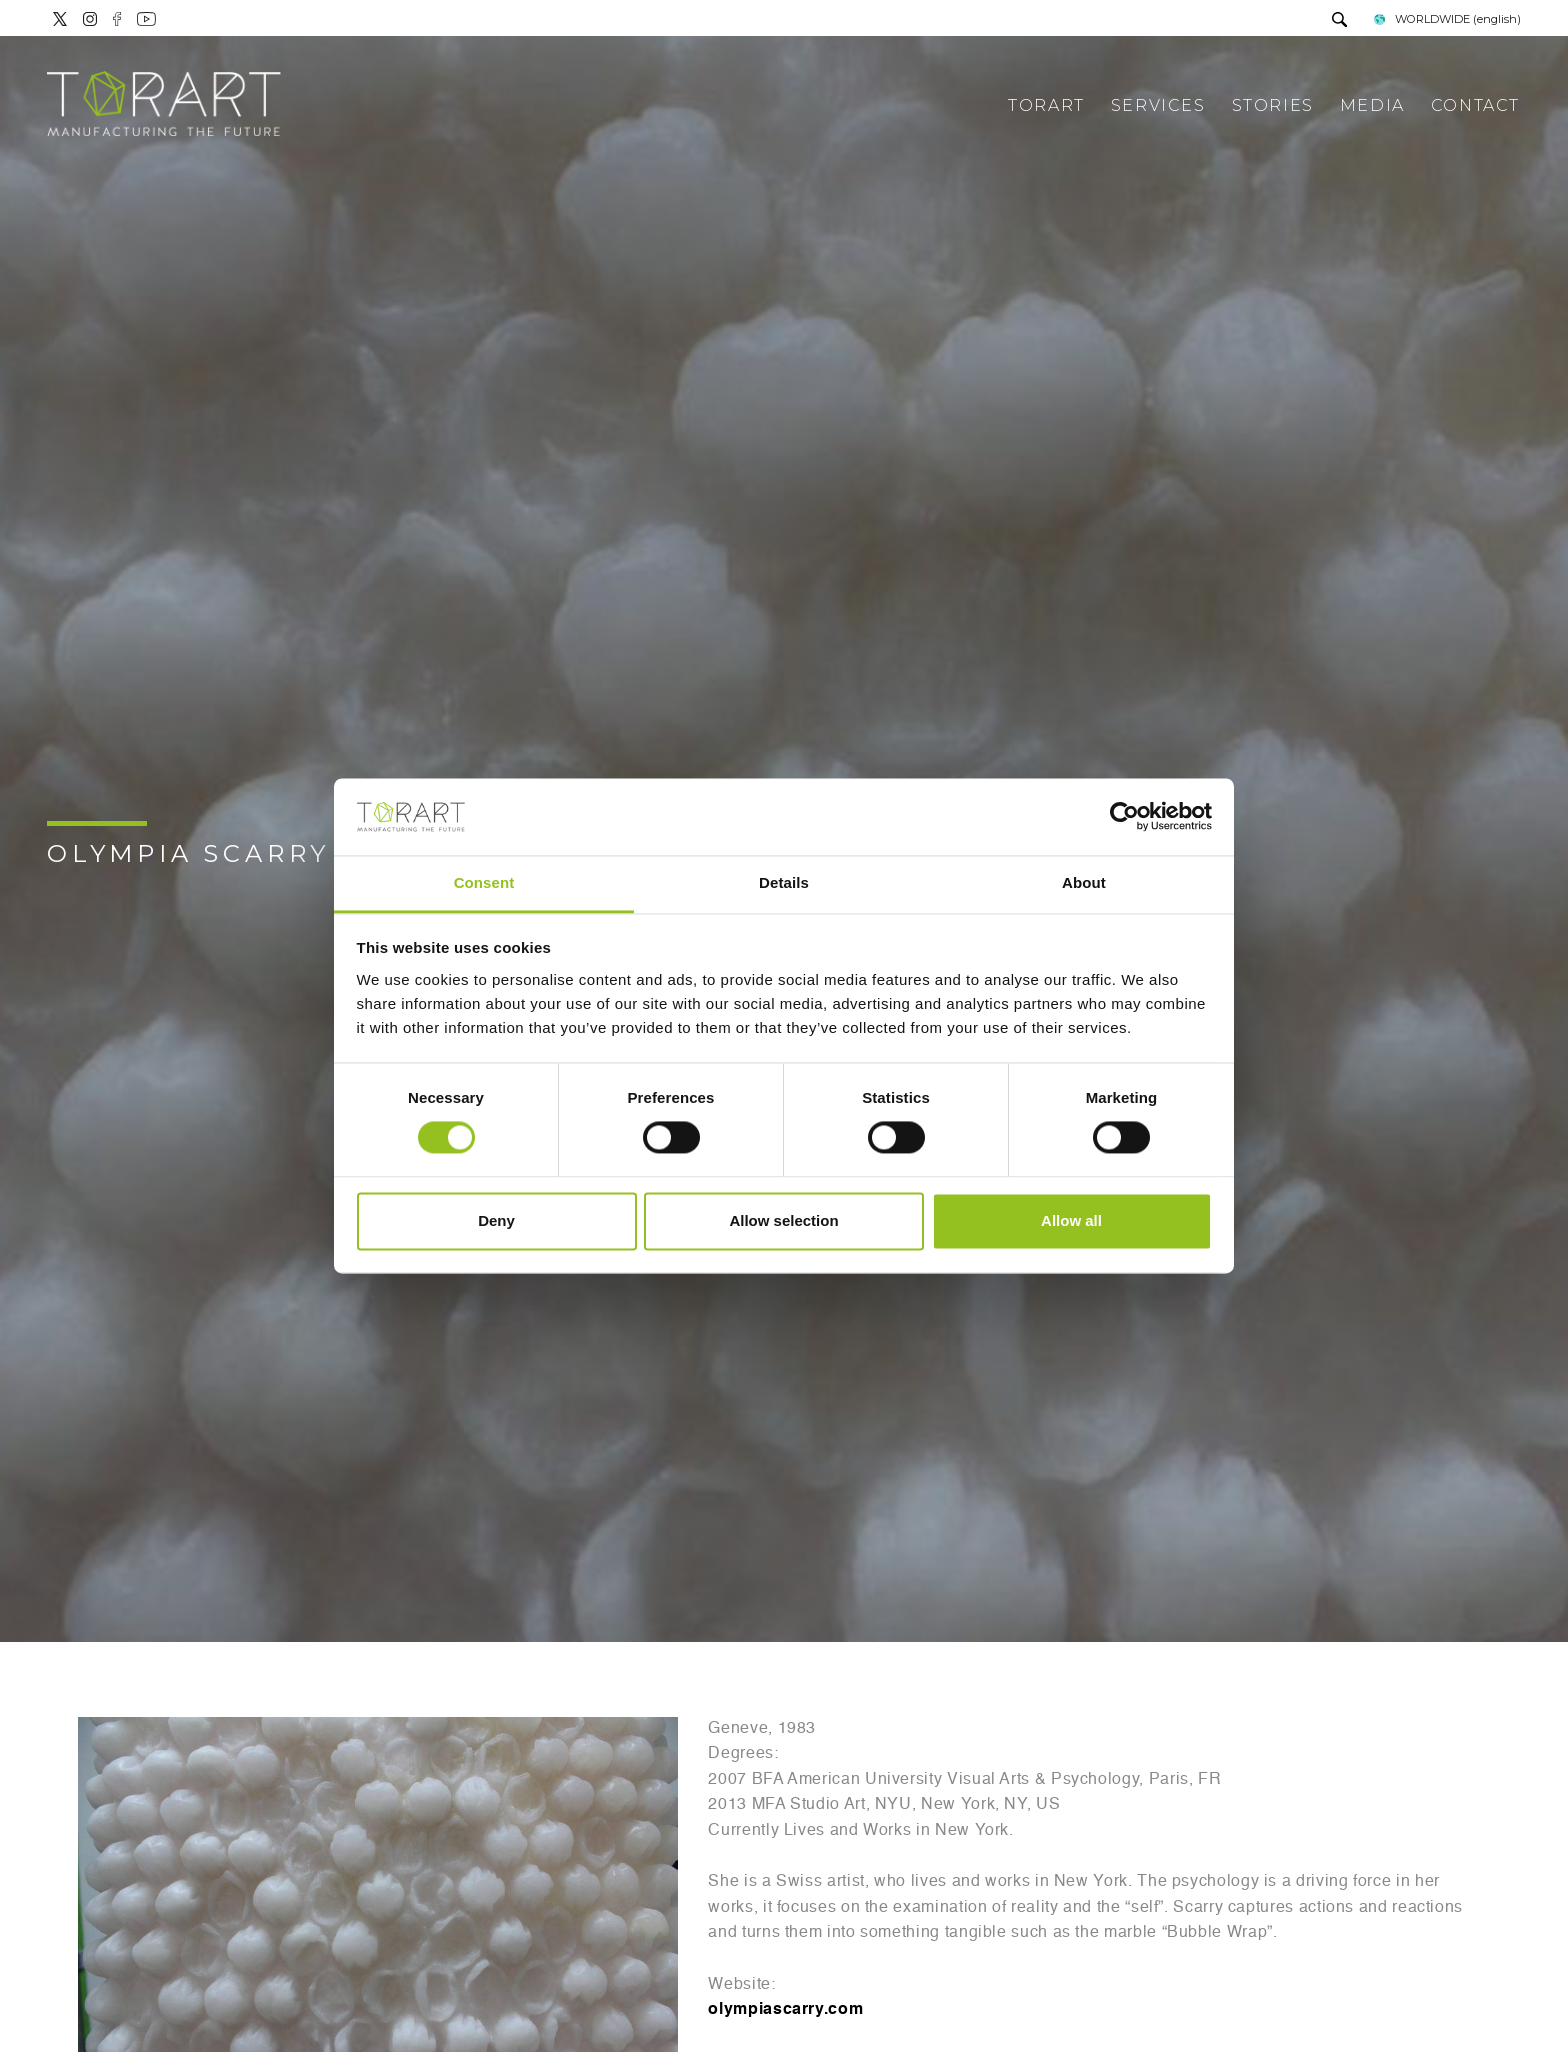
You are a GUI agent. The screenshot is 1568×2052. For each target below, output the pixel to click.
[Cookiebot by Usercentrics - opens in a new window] (1124, 817)
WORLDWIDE (1446, 19)
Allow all (1071, 1220)
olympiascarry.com (785, 2010)
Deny (496, 1220)
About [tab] (1084, 882)
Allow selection (783, 1220)
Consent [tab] (484, 882)
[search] (1339, 21)
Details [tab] (784, 882)
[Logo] (164, 105)
